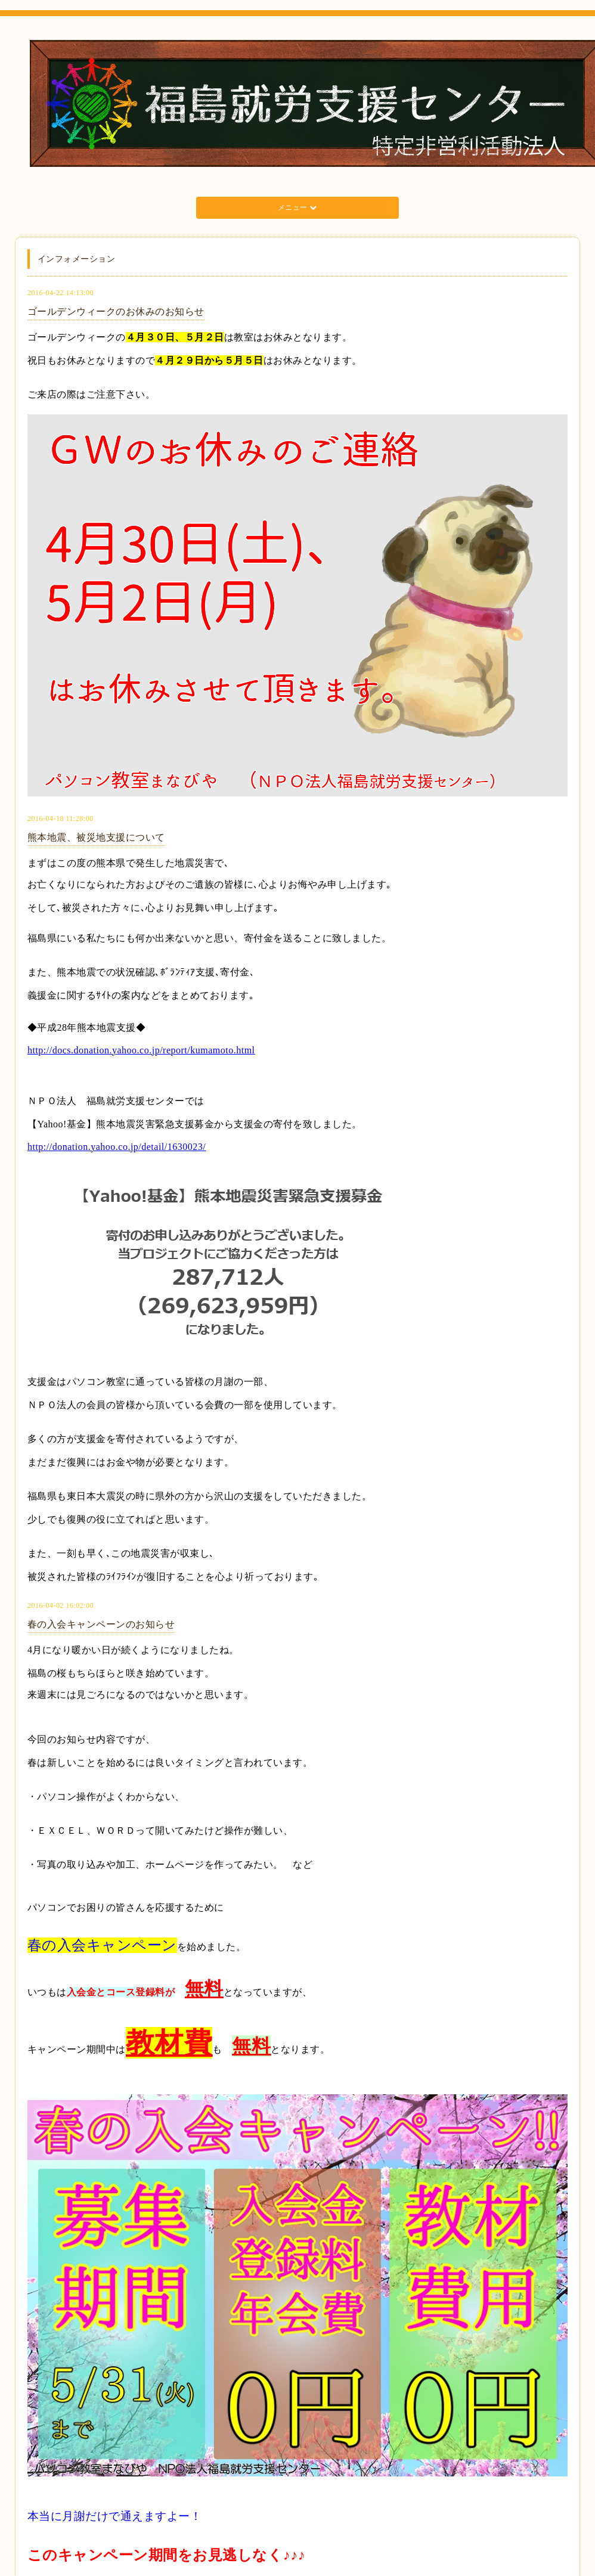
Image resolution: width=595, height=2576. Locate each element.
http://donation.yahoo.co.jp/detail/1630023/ (116, 1147)
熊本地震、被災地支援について (96, 837)
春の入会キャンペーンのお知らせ (101, 1624)
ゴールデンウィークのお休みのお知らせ (115, 311)
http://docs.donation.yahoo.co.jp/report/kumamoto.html (141, 1050)
